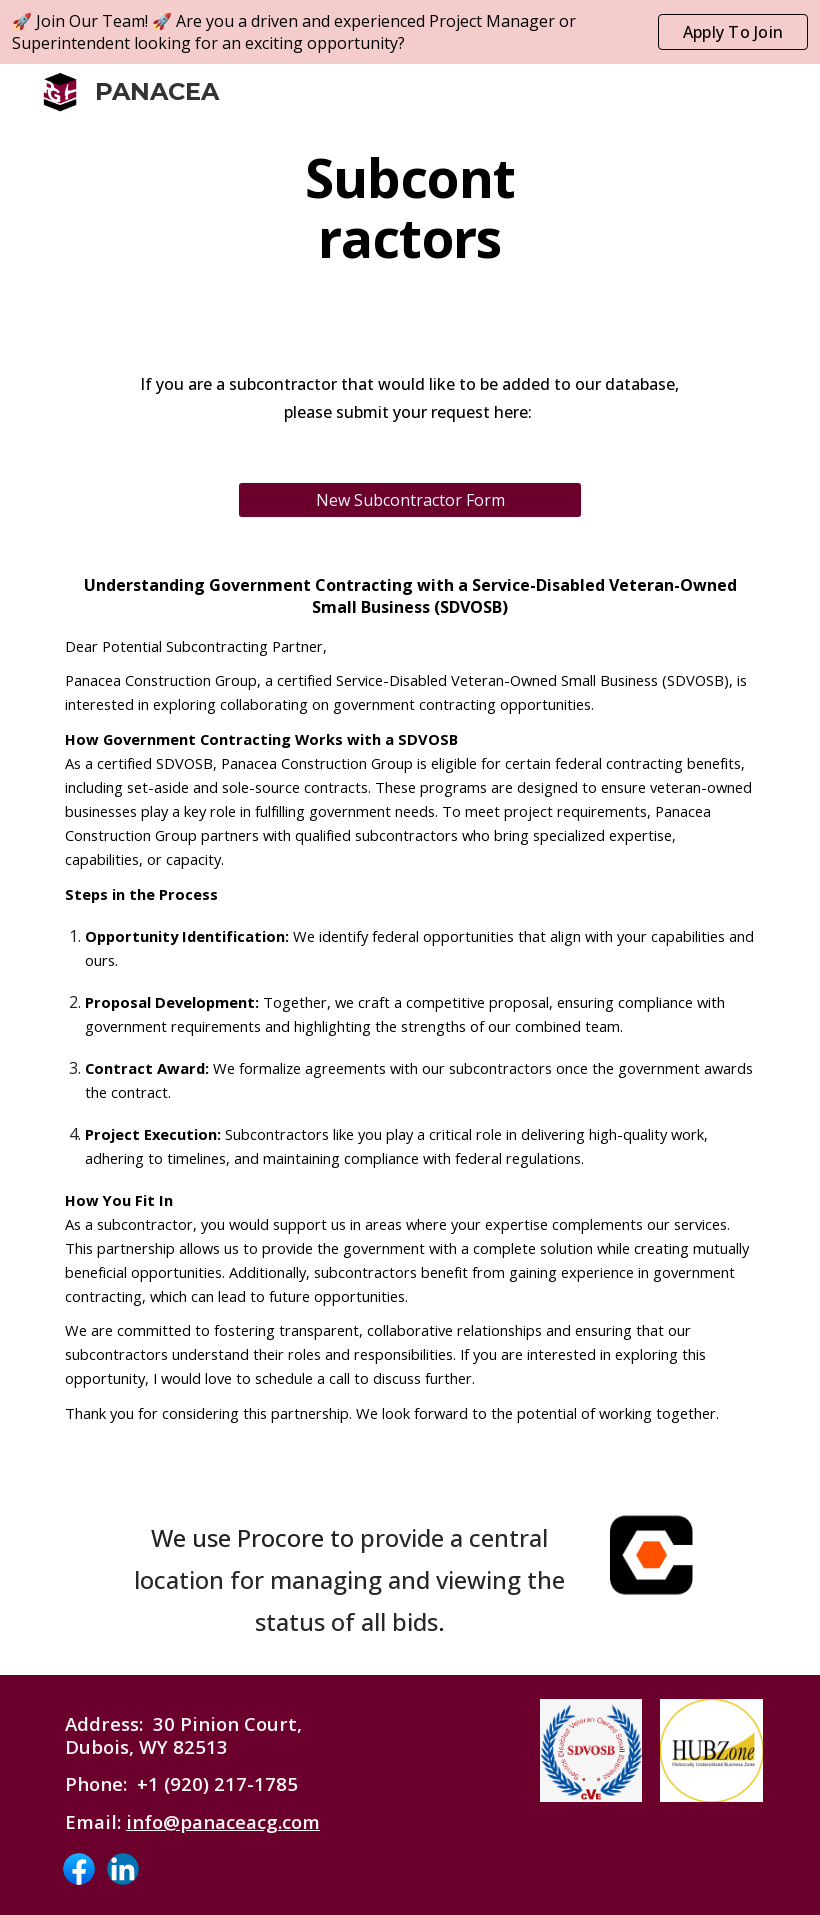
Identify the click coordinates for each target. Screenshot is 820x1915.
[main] (410, 208)
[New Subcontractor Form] (410, 500)
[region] (410, 32)
